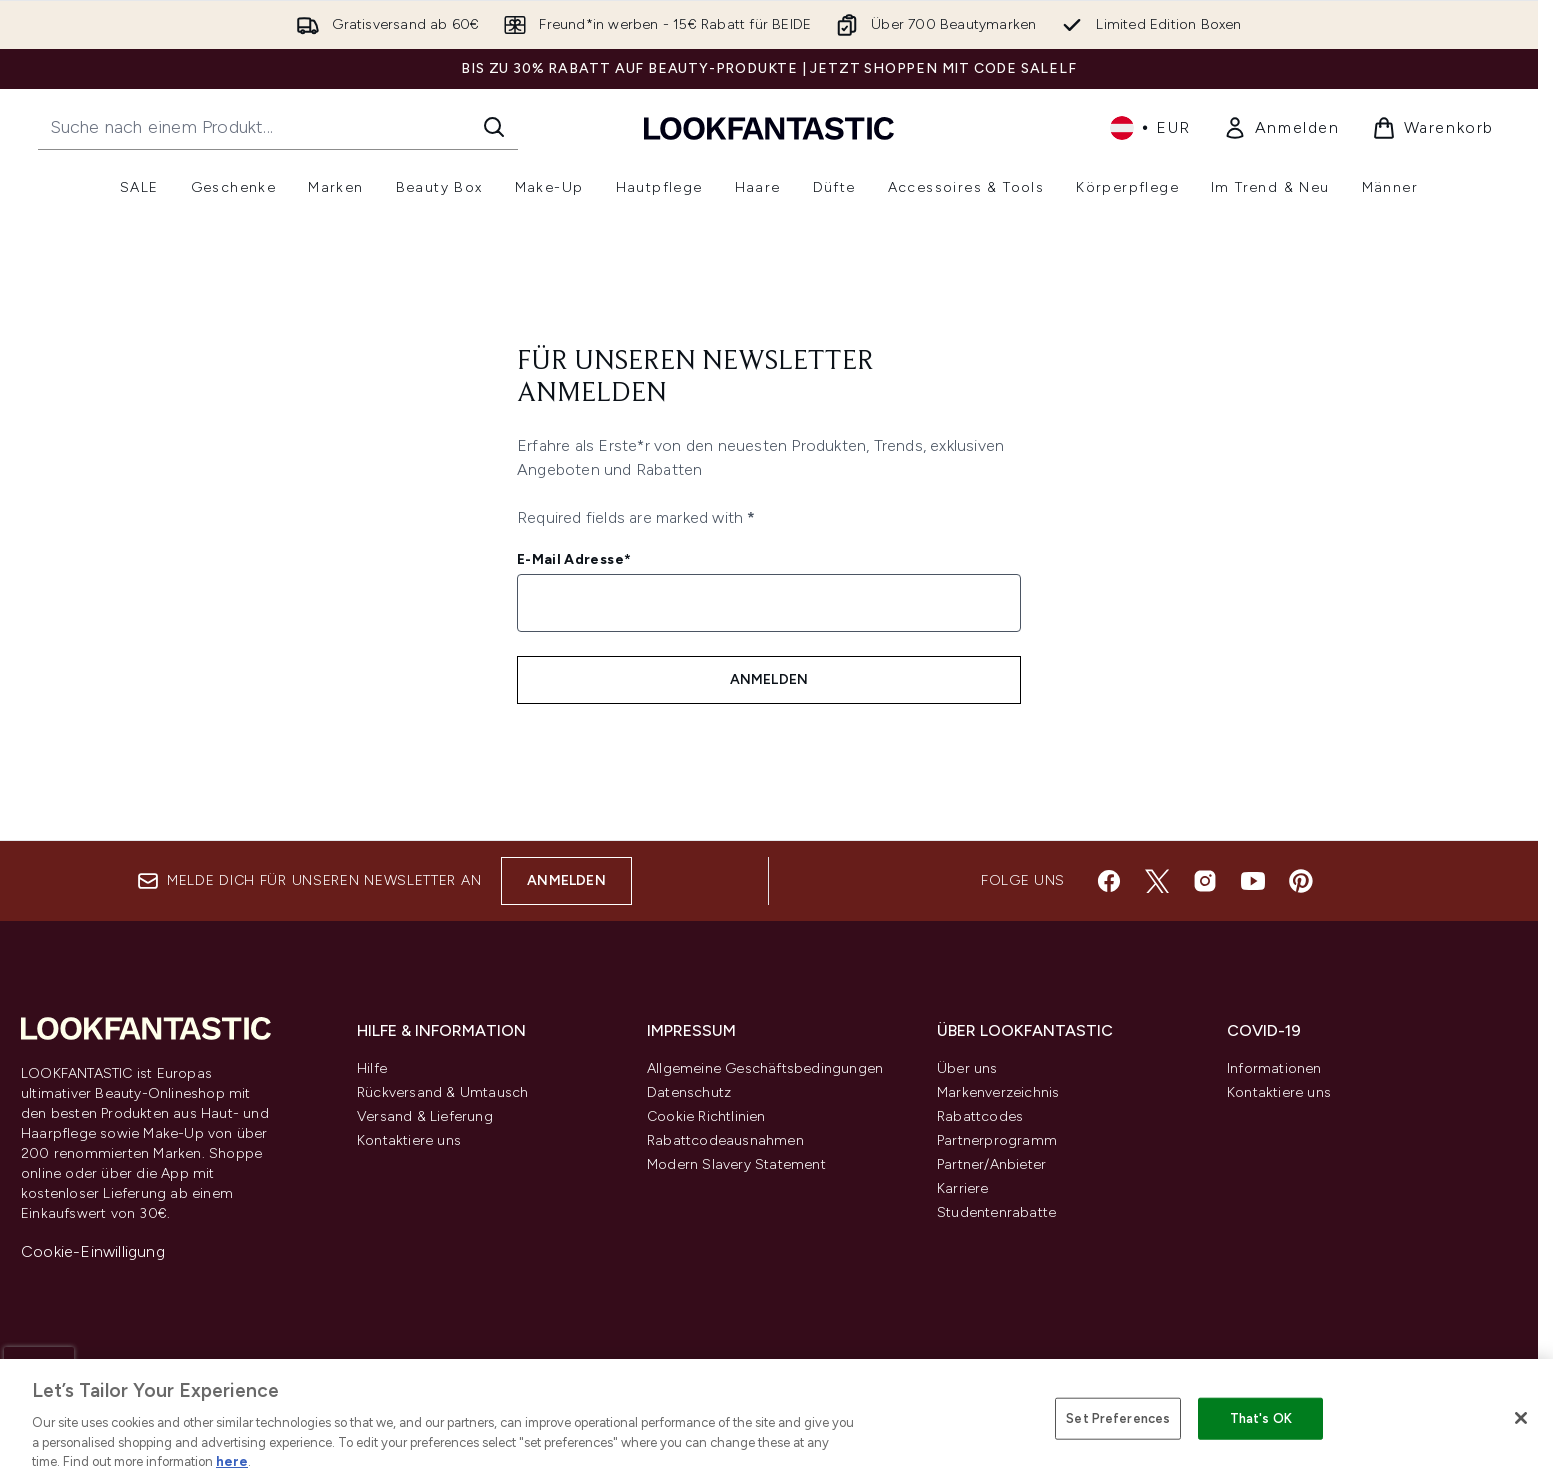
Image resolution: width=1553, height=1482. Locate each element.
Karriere (963, 1188)
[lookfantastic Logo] (769, 127)
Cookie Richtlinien (706, 1116)
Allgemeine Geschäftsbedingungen (765, 1068)
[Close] (1521, 1418)
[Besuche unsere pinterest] (1301, 881)
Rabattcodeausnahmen (725, 1140)
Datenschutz (689, 1092)
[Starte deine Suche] (278, 127)
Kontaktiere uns (409, 1140)
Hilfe (372, 1068)
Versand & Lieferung (425, 1116)
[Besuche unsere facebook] (1109, 881)
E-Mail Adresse (574, 559)
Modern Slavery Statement (736, 1164)
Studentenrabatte (996, 1212)
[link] (1281, 128)
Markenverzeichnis (998, 1092)
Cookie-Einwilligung (93, 1251)
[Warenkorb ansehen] (1433, 128)
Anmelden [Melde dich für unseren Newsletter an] (769, 679)
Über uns (967, 1068)
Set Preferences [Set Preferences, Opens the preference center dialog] (1118, 1418)
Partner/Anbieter (991, 1164)
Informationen (1274, 1068)
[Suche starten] (494, 127)
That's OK (1261, 1418)
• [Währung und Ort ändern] (1150, 128)
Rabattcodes (980, 1116)
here (232, 1461)
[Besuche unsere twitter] (1157, 881)
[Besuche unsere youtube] (1253, 881)
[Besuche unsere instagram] (1205, 881)
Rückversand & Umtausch (442, 1092)
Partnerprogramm (997, 1140)
